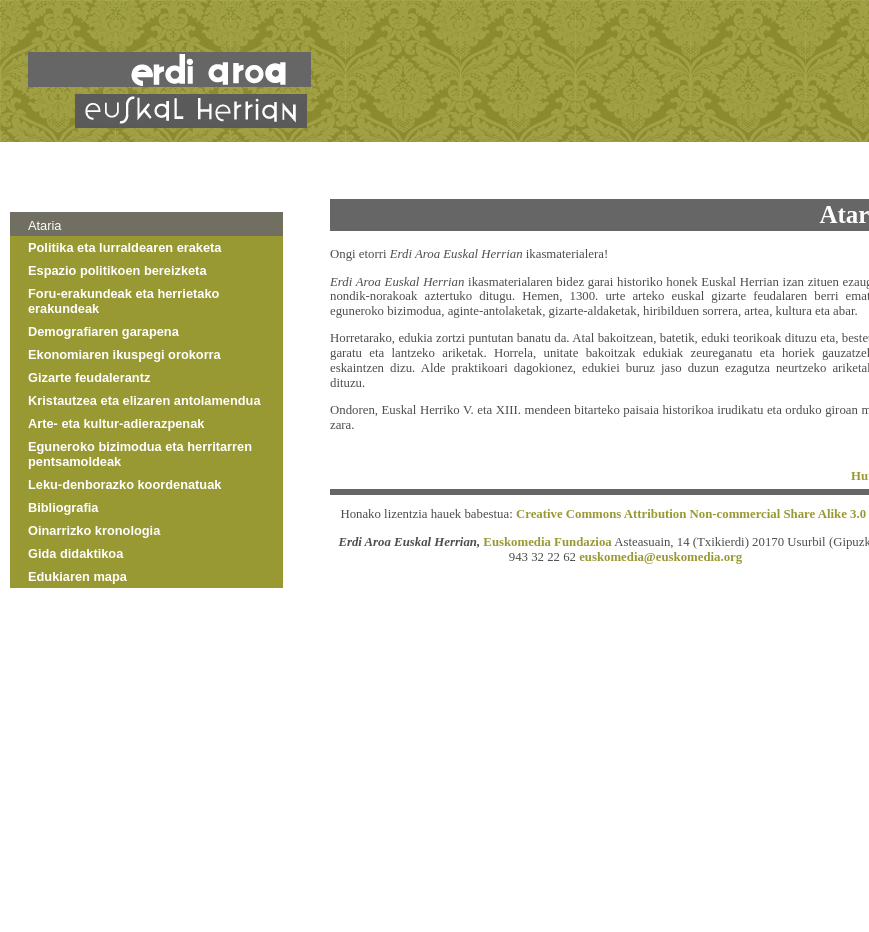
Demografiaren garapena (103, 331)
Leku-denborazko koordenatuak (124, 484)
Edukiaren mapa (77, 576)
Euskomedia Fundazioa (547, 542)
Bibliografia (63, 507)
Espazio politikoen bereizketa (117, 270)
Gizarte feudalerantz (89, 377)
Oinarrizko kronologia (94, 530)
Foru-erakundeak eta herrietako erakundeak (123, 301)
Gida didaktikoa (75, 553)
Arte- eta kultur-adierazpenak (116, 423)
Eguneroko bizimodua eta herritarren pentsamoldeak (140, 454)
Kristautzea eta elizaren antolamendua (144, 400)
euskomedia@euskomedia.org (660, 557)
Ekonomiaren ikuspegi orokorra (124, 354)
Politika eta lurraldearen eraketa (124, 247)
